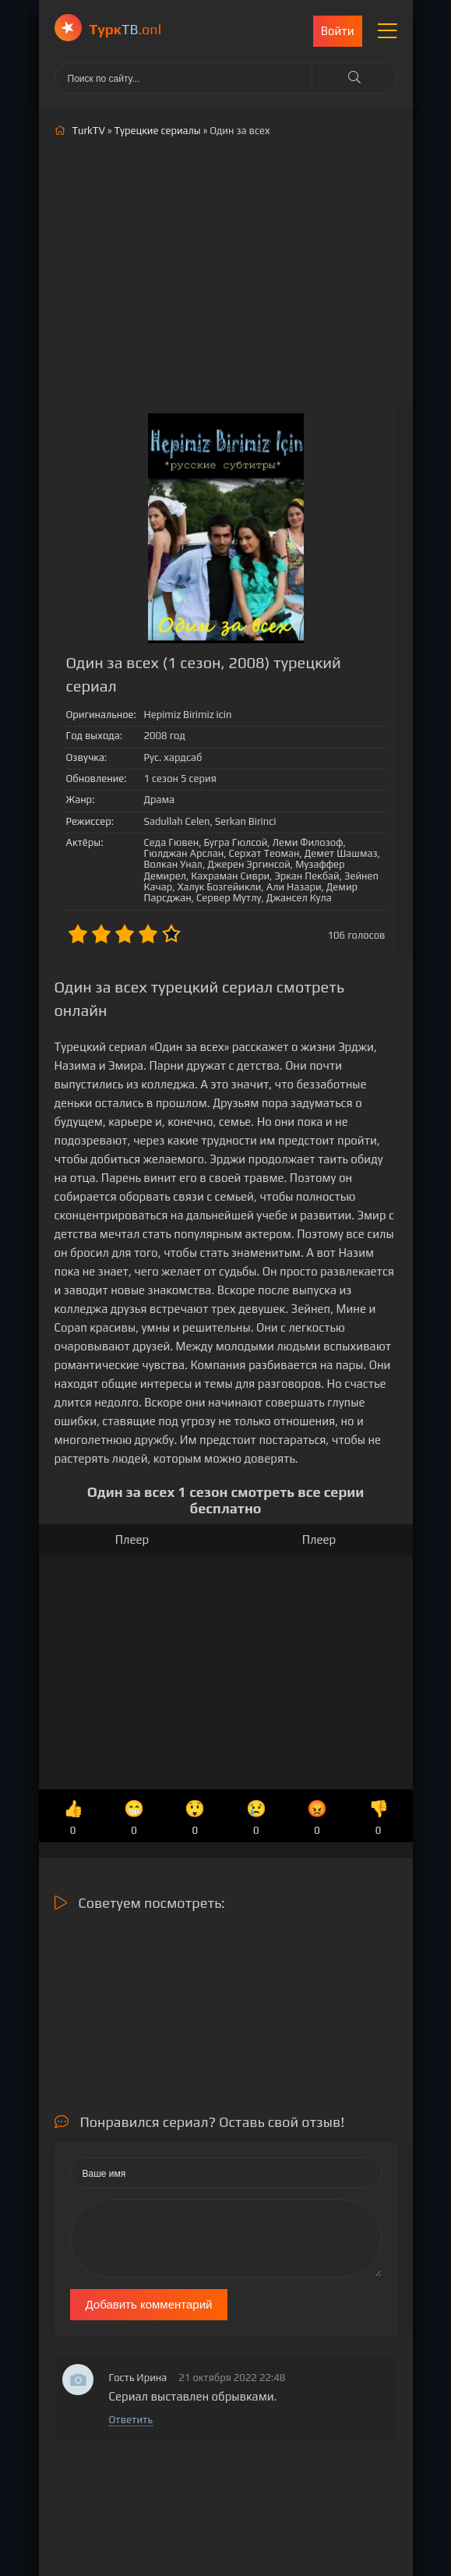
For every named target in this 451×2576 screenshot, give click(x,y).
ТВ (126, 29)
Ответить (131, 2420)
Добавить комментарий (149, 2304)
